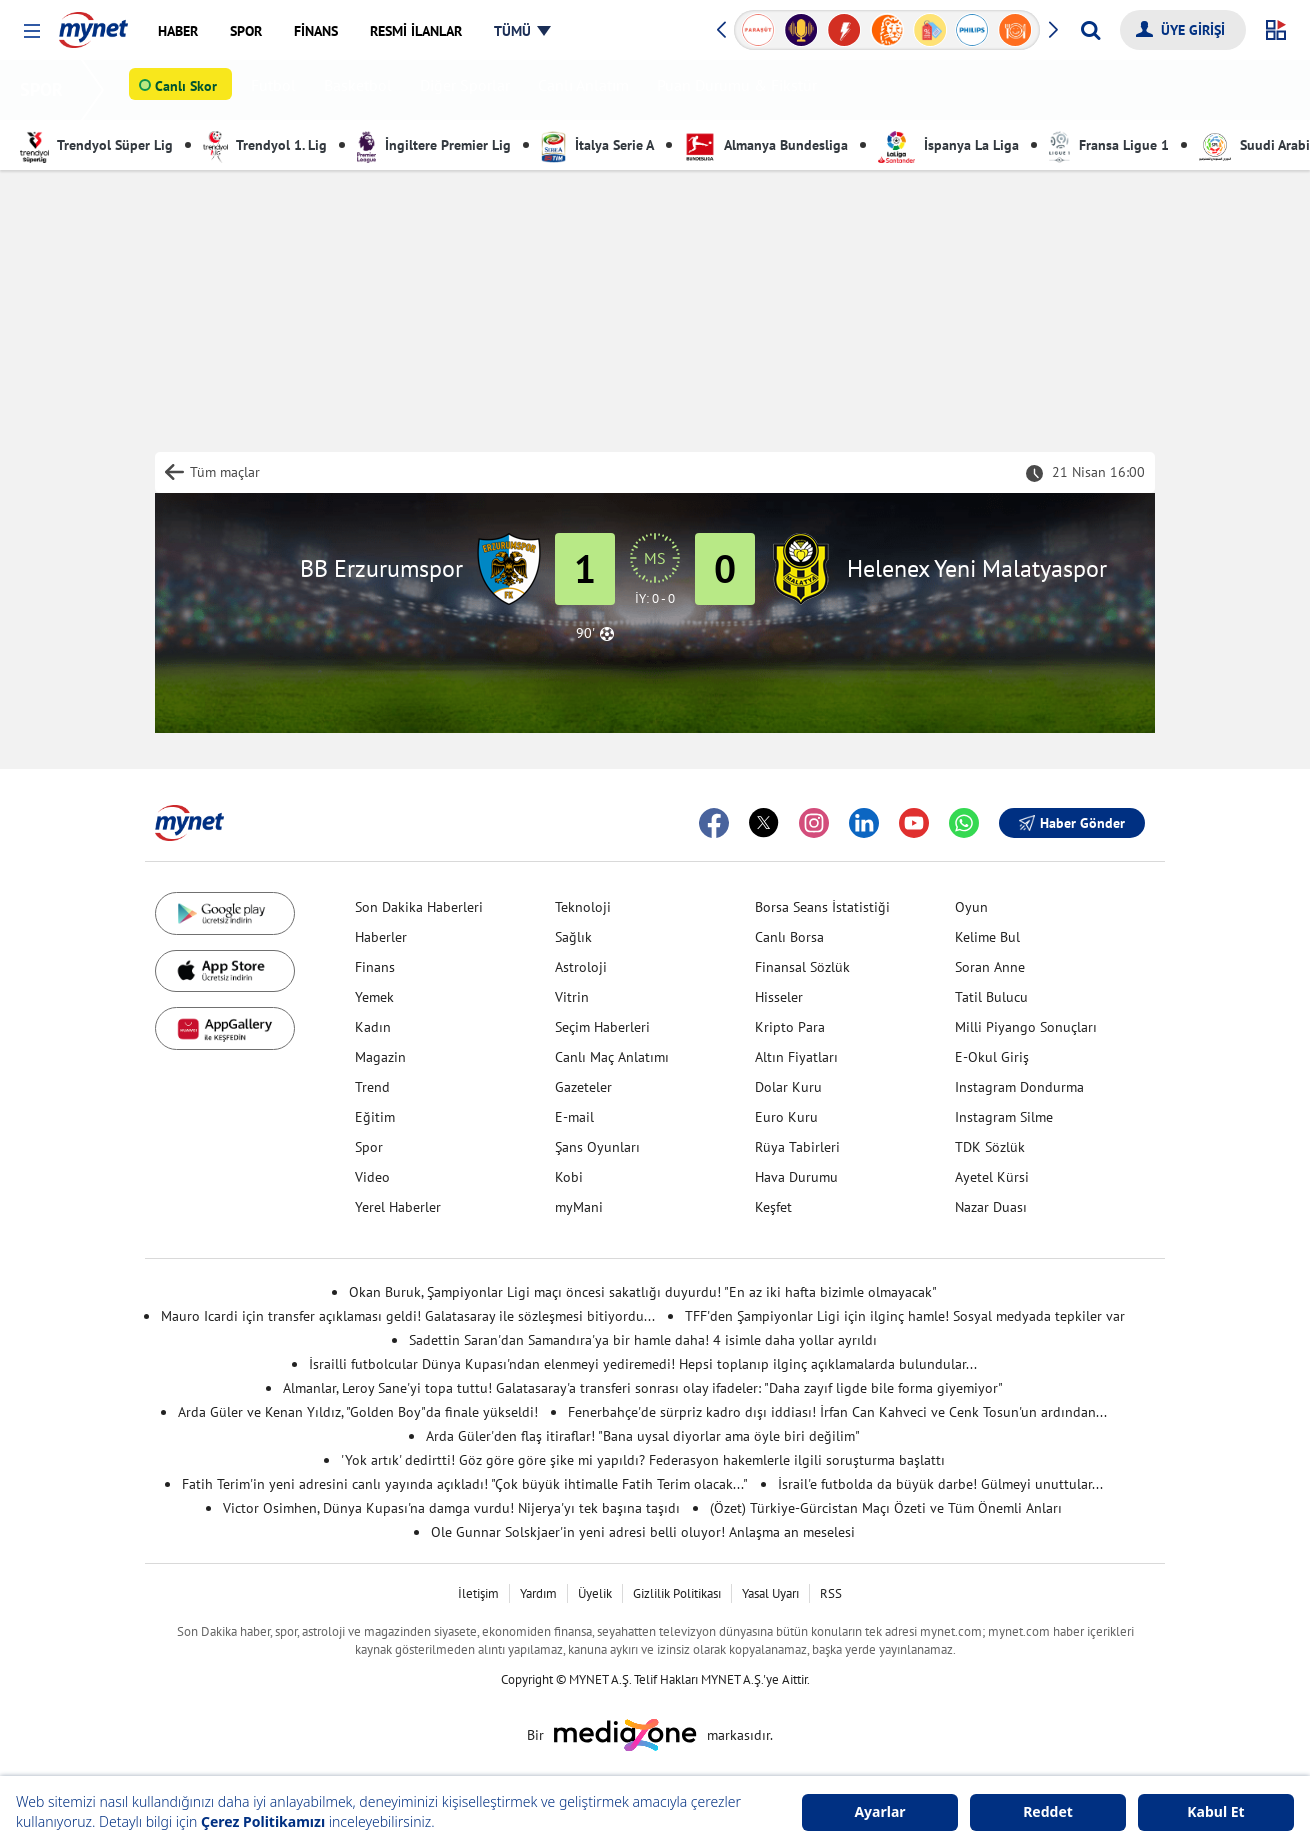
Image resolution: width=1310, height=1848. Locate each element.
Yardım (538, 1593)
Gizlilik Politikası (677, 1593)
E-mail (574, 1117)
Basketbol (362, 90)
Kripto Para (790, 1027)
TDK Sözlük (990, 1147)
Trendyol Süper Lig (96, 145)
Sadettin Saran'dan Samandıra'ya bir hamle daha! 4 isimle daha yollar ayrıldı (643, 1340)
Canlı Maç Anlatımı (612, 1057)
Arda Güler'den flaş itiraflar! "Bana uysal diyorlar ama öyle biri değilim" (643, 1436)
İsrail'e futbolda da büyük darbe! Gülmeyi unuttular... (940, 1484)
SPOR (45, 89)
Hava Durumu (796, 1177)
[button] (31, 31)
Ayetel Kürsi (992, 1177)
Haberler (381, 937)
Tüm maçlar (225, 472)
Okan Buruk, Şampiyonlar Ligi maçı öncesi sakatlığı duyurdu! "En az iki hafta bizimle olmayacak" (643, 1292)
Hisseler (779, 997)
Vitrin (572, 997)
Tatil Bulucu (991, 997)
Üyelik (595, 1593)
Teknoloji (583, 907)
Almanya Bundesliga (766, 145)
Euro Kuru (786, 1117)
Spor (369, 1147)
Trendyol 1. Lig (265, 145)
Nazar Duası (991, 1207)
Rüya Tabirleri (797, 1147)
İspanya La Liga (948, 145)
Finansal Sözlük (802, 967)
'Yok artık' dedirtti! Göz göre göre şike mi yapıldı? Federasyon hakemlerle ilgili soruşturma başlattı (643, 1460)
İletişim (478, 1593)
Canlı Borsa (789, 937)
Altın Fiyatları (796, 1057)
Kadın (373, 1027)
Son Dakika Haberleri (419, 907)
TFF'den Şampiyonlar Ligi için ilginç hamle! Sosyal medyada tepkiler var (905, 1316)
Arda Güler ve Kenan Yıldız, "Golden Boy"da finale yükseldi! (358, 1412)
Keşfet (773, 1207)
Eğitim (375, 1117)
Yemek (374, 997)
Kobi (569, 1177)
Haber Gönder (1072, 823)
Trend (372, 1087)
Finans (375, 967)
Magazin (380, 1057)
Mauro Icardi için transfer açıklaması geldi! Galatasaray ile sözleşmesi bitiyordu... (408, 1316)
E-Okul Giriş (992, 1057)
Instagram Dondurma (1019, 1087)
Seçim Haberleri (602, 1027)
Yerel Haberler (398, 1207)
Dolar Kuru (788, 1087)
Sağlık (573, 937)
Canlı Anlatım (587, 90)
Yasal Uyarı (770, 1593)
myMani (579, 1207)
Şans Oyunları (597, 1147)
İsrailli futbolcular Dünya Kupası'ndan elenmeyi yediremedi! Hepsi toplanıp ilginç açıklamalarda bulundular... (643, 1364)
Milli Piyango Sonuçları (1026, 1027)
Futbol (277, 90)
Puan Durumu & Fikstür (741, 90)
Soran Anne (990, 967)
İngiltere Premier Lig (434, 145)
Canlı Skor (190, 91)
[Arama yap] (1090, 30)
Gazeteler (583, 1087)
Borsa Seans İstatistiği (822, 907)
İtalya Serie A (597, 145)
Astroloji (581, 967)
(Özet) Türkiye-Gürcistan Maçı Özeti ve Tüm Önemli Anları (886, 1508)
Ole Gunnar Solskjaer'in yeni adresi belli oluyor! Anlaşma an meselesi (643, 1532)
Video (372, 1177)
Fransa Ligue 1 (1109, 145)
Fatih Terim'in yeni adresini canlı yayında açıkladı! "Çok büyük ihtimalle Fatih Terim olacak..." (465, 1484)
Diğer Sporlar (469, 90)
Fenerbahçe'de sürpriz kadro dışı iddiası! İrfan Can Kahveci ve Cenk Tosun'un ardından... (837, 1412)
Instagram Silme (1004, 1117)
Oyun (971, 907)
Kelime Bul (987, 937)
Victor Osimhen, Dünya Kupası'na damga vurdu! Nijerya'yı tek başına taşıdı (451, 1508)
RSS (831, 1593)
